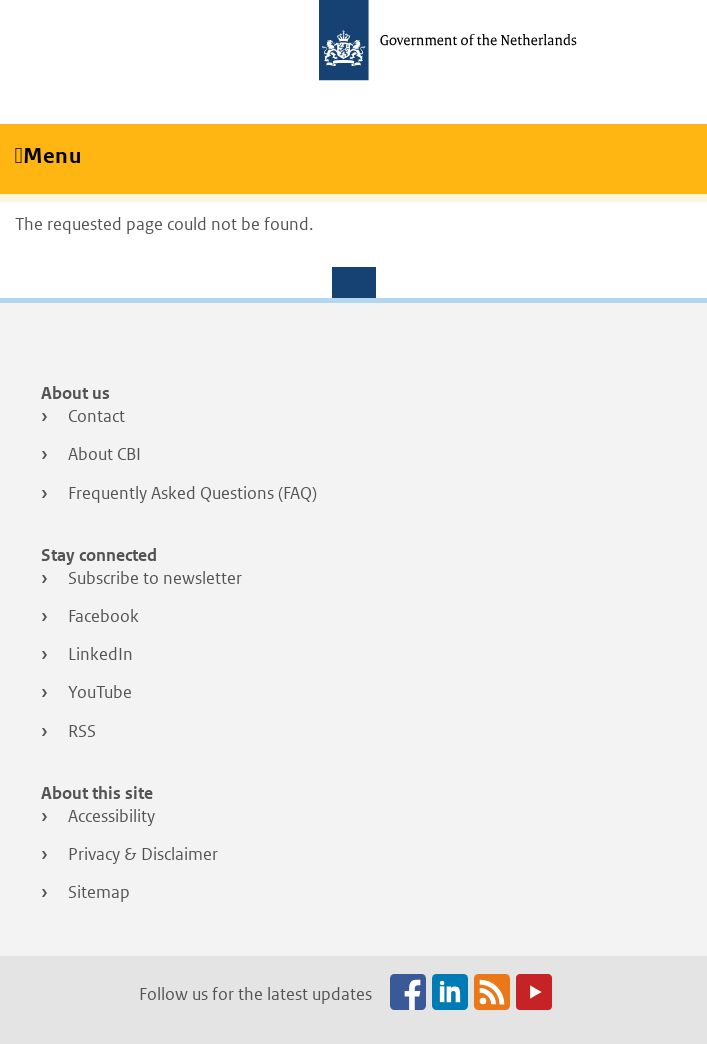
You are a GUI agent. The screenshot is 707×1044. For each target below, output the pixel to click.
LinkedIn (100, 654)
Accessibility (111, 816)
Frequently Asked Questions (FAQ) (192, 493)
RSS (82, 731)
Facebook (103, 616)
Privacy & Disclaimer (143, 854)
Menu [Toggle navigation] (59, 155)
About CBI (104, 454)
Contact (96, 416)
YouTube (100, 692)
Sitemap (99, 892)
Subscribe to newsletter (155, 578)
